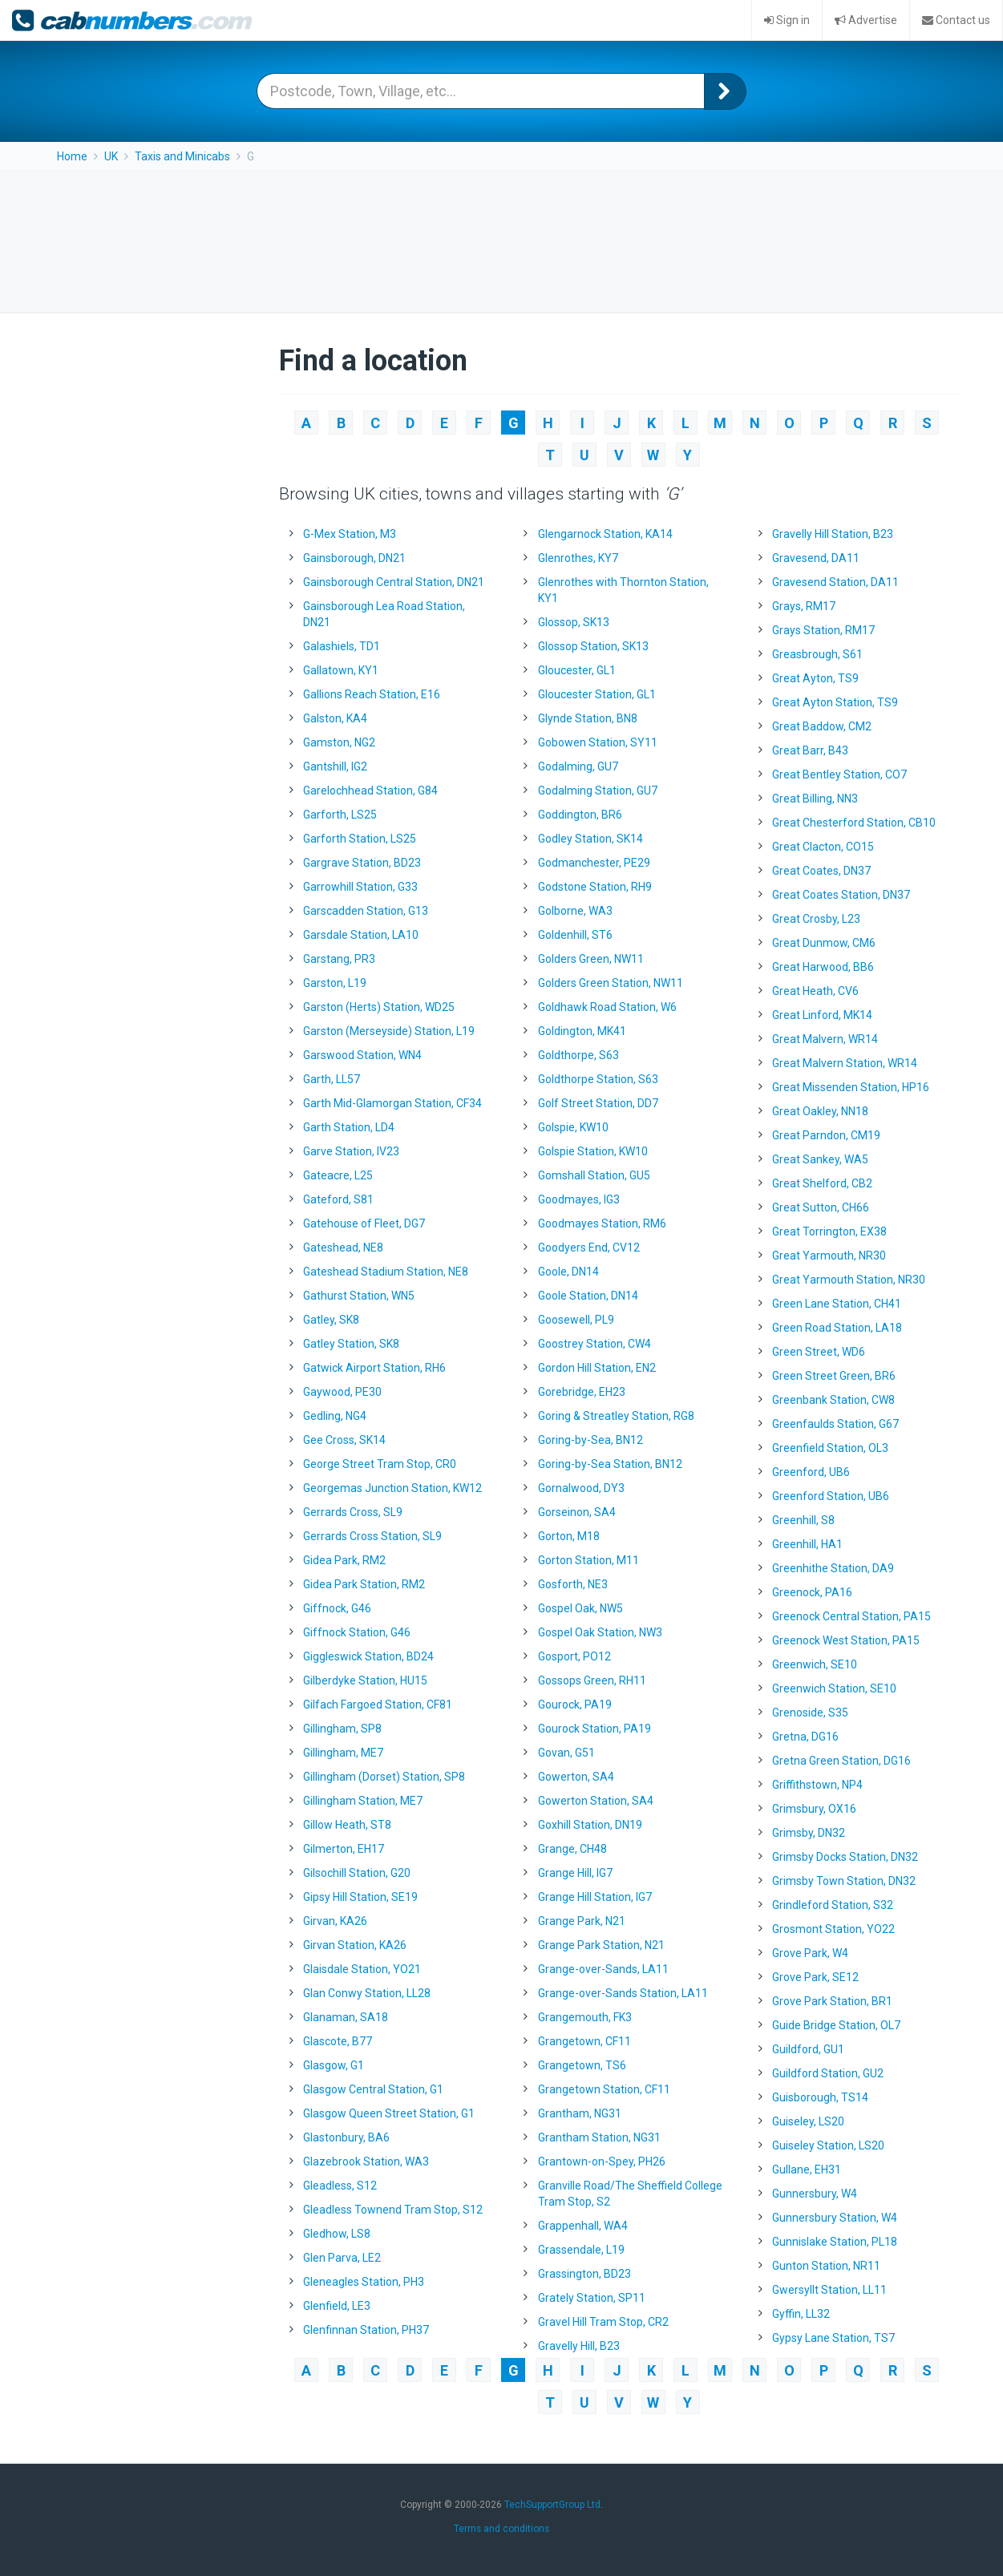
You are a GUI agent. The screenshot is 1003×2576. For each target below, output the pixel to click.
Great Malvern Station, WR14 (844, 1063)
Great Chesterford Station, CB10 (854, 822)
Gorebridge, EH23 (581, 1391)
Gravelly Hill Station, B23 (832, 534)
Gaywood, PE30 (342, 1391)
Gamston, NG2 (339, 742)
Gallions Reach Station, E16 (371, 694)
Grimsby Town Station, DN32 (844, 1880)
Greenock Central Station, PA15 (851, 1616)
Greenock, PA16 (812, 1592)
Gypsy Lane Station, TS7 (833, 2337)
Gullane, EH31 (806, 2169)
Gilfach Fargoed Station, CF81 (377, 1704)
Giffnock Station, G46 (357, 1632)
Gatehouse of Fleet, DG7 (364, 1223)
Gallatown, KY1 (340, 670)
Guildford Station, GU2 (828, 2073)
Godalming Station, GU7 (597, 790)
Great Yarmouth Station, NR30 (848, 1279)
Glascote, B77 (337, 2041)
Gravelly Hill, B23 (579, 2345)
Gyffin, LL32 (801, 2313)
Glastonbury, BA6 (346, 2137)
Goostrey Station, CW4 (594, 1343)
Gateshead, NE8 (343, 1247)
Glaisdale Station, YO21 (362, 1969)
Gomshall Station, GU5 (594, 1175)
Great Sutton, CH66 (820, 1207)
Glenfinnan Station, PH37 (366, 2329)
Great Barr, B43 (810, 750)
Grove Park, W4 (810, 1953)
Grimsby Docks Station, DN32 (845, 1856)
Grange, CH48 (572, 1848)
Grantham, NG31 (579, 2113)
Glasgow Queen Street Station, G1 (389, 2113)
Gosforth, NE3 (573, 1584)
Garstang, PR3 (339, 958)
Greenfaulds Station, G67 (835, 1423)
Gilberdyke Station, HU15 (365, 1680)
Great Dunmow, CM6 (824, 942)
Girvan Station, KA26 (354, 1945)
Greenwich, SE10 (814, 1664)
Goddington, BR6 (580, 814)
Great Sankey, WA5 (820, 1159)
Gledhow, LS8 (336, 2233)
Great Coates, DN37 (821, 870)
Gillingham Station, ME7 (363, 1800)
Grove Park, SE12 (815, 1977)
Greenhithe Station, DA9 (833, 1568)
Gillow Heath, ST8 (347, 1824)
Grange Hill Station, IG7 (595, 1897)
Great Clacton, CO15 (823, 846)
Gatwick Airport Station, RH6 (374, 1367)
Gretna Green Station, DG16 (841, 1760)
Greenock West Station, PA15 (846, 1640)
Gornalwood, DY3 (581, 1488)
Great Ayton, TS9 (815, 678)
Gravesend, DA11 (815, 558)
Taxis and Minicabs (182, 156)
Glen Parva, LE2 (342, 2257)
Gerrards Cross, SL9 (352, 1512)
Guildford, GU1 (808, 2049)
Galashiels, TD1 (341, 646)
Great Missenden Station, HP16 (850, 1087)
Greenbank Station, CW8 (833, 1399)
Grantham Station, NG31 (599, 2137)
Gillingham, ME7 (343, 1752)
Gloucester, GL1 (577, 670)
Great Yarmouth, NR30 (829, 1255)
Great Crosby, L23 (816, 918)
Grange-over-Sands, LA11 (603, 1969)
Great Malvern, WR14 (825, 1039)
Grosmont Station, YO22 (833, 1929)
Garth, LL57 (331, 1079)
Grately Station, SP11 (591, 2297)
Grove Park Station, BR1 (832, 2001)
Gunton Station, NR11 (826, 2265)
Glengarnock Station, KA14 (605, 534)
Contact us (956, 20)
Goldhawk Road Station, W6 (607, 1007)
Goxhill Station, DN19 (590, 1824)
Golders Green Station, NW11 (610, 983)
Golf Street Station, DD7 (598, 1103)
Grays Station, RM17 (823, 630)
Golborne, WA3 (575, 910)
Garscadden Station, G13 (365, 910)
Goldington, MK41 (582, 1031)
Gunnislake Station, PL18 (834, 2241)
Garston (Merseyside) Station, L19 (389, 1031)
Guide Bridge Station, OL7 (836, 2025)
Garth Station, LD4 (348, 1127)
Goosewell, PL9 (576, 1319)
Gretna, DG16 (805, 1736)
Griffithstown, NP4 (817, 1784)
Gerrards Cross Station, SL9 (372, 1536)
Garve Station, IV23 (351, 1151)
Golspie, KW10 (573, 1127)
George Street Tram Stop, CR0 (379, 1464)
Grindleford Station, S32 (832, 1905)
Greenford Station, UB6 (830, 1496)
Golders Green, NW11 (591, 958)
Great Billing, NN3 (815, 798)
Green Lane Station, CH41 (836, 1303)
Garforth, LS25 (340, 814)
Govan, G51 (566, 1752)
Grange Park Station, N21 (601, 1945)
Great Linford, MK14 (822, 1015)
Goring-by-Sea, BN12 (590, 1440)
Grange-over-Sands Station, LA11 (623, 1993)
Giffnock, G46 (337, 1608)
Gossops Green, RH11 (592, 1680)
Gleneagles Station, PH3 (363, 2281)
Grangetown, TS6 (582, 2065)
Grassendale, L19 (581, 2249)
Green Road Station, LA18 (837, 1327)
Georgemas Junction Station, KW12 (392, 1488)
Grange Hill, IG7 (575, 1872)
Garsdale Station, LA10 (361, 934)
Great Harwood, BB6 (823, 966)
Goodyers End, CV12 (589, 1247)
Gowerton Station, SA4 (595, 1800)
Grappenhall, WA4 (583, 2225)
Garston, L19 (334, 983)
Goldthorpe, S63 (578, 1055)
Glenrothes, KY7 (578, 558)
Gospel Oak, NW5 (580, 1608)
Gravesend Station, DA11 (835, 582)
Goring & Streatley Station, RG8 (616, 1415)
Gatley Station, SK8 (351, 1343)
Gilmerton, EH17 (343, 1848)
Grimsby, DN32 (808, 1832)
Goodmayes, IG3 (579, 1199)
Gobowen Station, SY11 (597, 742)
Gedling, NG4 (334, 1415)
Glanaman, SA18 (345, 2017)
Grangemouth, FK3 (585, 2017)
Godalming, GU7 (578, 766)
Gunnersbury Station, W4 (834, 2217)
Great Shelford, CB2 (822, 1183)
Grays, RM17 (803, 606)
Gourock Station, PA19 (594, 1728)
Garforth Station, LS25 (359, 838)
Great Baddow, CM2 (822, 726)
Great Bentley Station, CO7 (839, 774)
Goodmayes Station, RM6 (602, 1223)
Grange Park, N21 (581, 1921)
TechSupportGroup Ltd (552, 2504)
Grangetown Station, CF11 (604, 2089)
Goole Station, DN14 (588, 1295)
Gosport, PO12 (574, 1656)
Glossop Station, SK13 (593, 646)
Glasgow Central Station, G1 (373, 2089)
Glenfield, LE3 (336, 2305)
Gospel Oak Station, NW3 (600, 1632)
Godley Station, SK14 (590, 838)
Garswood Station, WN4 (362, 1055)
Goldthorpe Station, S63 (598, 1079)
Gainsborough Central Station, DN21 (393, 582)
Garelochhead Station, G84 (370, 790)
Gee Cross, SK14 (344, 1440)
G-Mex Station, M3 (349, 534)
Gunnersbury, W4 (814, 2193)
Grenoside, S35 (810, 1712)
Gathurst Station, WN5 (359, 1295)
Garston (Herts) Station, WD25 (379, 1007)
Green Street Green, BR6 (834, 1375)
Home (72, 156)
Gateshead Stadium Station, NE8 (385, 1271)
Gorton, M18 (569, 1536)
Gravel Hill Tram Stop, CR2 (603, 2321)
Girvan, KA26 (335, 1921)
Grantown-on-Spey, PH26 (601, 2161)
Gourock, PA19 (575, 1704)
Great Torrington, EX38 (829, 1231)
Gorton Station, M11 (588, 1560)
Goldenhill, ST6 (575, 934)
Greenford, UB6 (811, 1472)
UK (111, 156)
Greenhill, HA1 (807, 1544)
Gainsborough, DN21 (354, 558)
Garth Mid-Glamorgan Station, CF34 (392, 1103)
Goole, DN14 (568, 1271)
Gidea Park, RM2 (344, 1560)
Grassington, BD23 (584, 2273)
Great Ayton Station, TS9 (835, 702)
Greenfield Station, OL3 (830, 1448)
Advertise (866, 20)
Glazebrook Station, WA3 (366, 2161)
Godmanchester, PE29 (594, 862)
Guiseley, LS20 (808, 2121)
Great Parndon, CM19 (826, 1135)
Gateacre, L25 (338, 1175)
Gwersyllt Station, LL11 (829, 2289)
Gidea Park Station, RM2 (364, 1584)
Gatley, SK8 (331, 1319)
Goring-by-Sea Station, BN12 (610, 1464)
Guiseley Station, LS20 (828, 2145)
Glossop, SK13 (573, 622)
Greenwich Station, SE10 (834, 1688)
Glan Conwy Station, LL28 (367, 1993)
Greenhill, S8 (803, 1520)
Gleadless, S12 (340, 2185)
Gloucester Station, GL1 (597, 694)
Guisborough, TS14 (820, 2097)
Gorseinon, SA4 (577, 1512)
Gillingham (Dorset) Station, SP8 (384, 1776)
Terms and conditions (501, 2528)
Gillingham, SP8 (342, 1728)
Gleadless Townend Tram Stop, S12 (393, 2209)
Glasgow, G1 (333, 2065)
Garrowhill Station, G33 (360, 886)
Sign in (787, 20)
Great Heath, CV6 (815, 991)
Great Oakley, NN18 (820, 1111)
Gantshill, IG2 (335, 766)
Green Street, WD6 (818, 1351)
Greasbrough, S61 (817, 654)
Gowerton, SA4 (576, 1776)
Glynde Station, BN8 (587, 718)
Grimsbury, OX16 (814, 1808)
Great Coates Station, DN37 (841, 894)
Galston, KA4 (335, 718)
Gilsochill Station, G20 (357, 1872)
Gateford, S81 (338, 1199)
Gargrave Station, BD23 (362, 862)
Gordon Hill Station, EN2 (597, 1367)
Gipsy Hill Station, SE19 (360, 1897)
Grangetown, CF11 (584, 2041)
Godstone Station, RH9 (595, 886)
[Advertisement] (502, 240)
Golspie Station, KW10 (593, 1151)
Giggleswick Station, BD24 (368, 1656)
